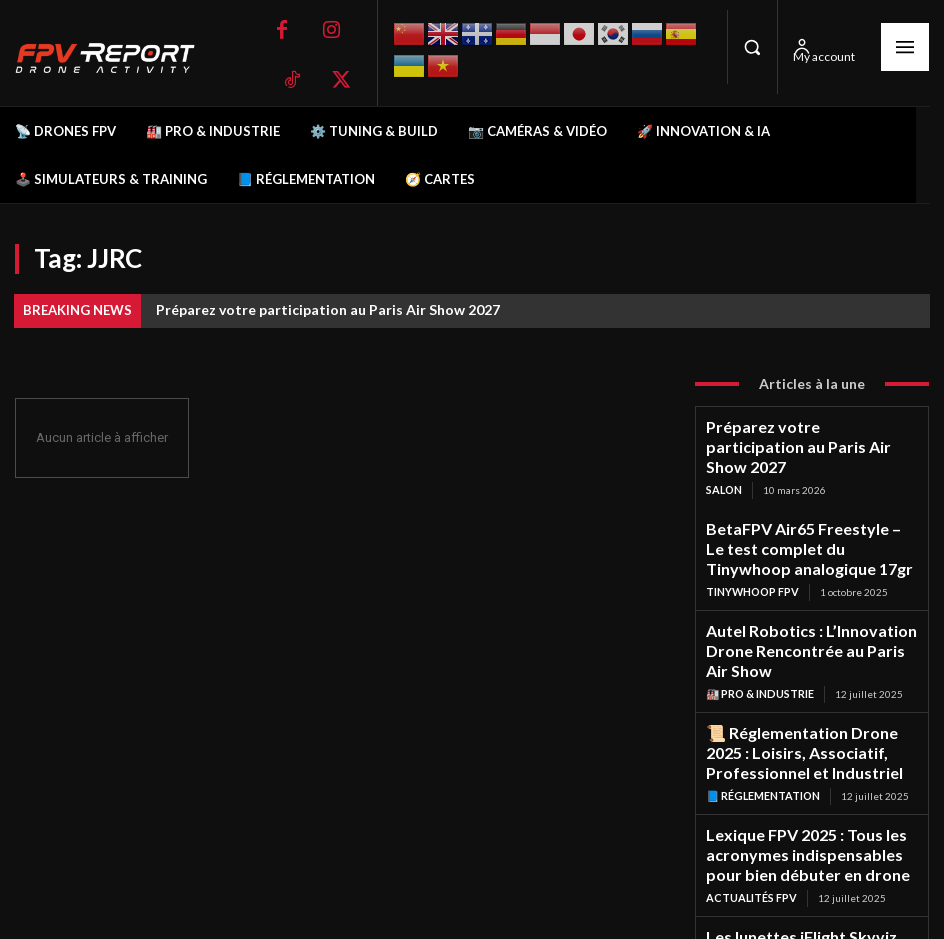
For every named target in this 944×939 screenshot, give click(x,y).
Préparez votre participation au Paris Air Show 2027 (328, 309)
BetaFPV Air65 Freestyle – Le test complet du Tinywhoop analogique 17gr (801, 514)
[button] (752, 47)
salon (723, 462)
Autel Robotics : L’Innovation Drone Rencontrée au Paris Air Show (804, 593)
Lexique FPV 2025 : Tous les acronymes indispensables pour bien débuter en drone (806, 759)
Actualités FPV (749, 793)
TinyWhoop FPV (751, 548)
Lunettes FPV (744, 880)
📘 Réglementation (761, 707)
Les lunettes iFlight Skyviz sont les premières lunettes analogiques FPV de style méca (806, 845)
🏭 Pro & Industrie (759, 621)
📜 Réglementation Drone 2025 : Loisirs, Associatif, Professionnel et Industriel (804, 673)
